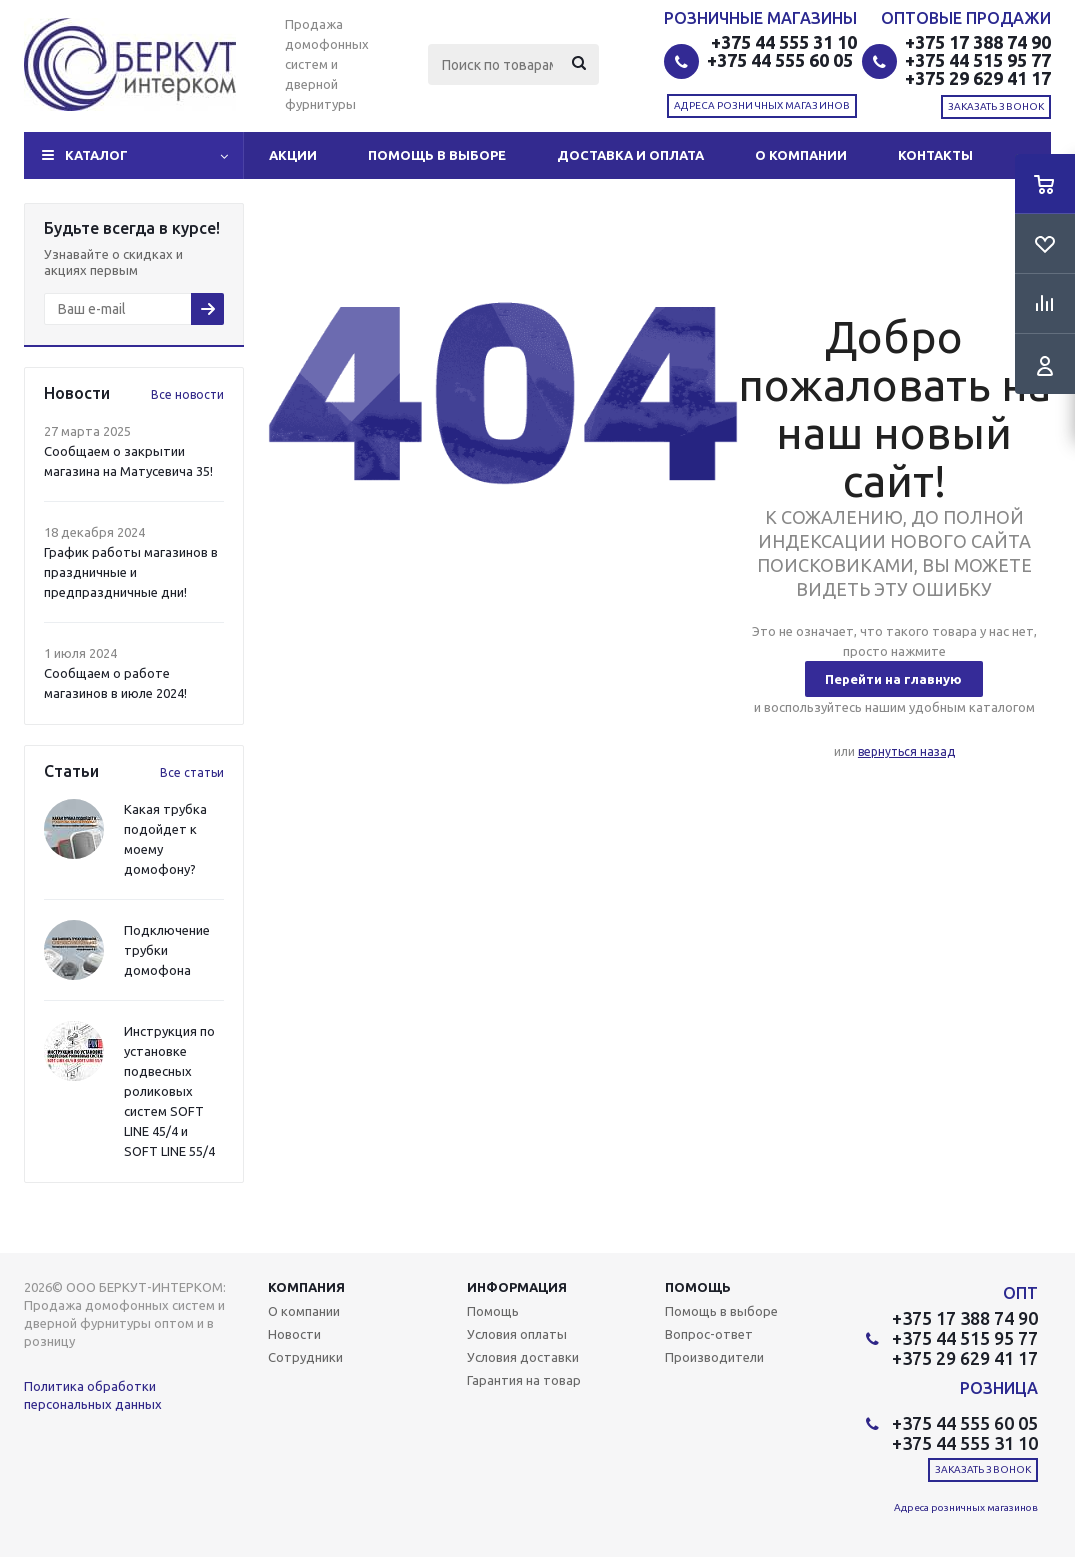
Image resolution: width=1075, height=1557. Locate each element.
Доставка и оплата (630, 155)
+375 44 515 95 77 (978, 60)
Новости (294, 1334)
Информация (517, 1287)
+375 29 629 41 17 (978, 78)
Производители (714, 1357)
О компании (801, 155)
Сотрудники (305, 1357)
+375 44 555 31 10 (784, 42)
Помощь (698, 1287)
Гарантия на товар (524, 1380)
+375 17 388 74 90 (978, 42)
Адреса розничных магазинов (762, 105)
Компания (306, 1287)
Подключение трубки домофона (167, 950)
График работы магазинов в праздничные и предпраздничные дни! (131, 572)
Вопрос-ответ (709, 1334)
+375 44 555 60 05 (782, 60)
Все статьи (192, 772)
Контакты (935, 155)
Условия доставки (523, 1357)
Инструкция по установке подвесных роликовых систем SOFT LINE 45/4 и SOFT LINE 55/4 (169, 1091)
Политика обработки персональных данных (93, 1395)
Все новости (187, 394)
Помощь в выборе (437, 155)
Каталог (96, 155)
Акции (293, 155)
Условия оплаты (517, 1334)
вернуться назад (906, 751)
